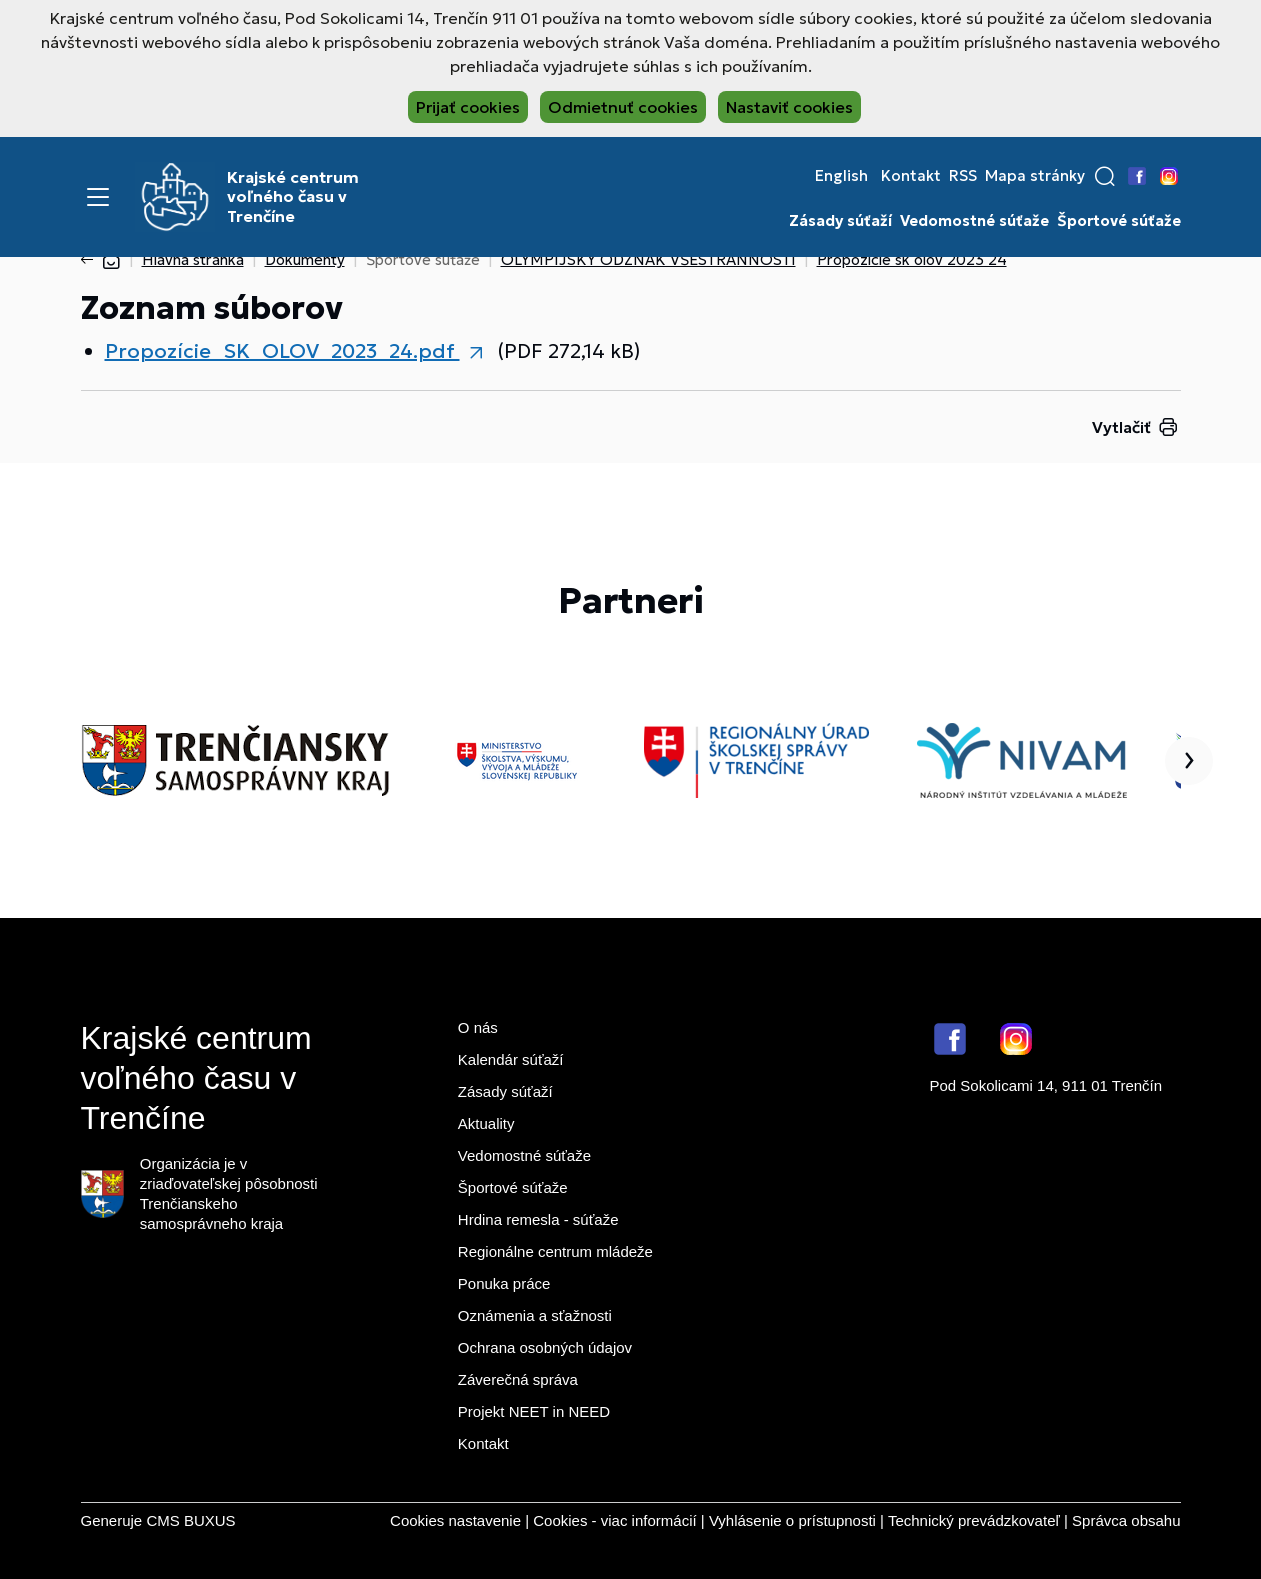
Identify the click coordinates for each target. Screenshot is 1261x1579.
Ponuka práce (504, 1283)
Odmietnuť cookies (623, 107)
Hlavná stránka (193, 259)
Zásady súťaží (840, 221)
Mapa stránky (1035, 176)
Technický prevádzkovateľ (974, 1520)
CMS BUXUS (190, 1520)
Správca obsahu (1126, 1520)
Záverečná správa (518, 1379)
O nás (478, 1027)
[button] (1105, 176)
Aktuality (486, 1123)
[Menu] (98, 197)
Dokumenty (305, 259)
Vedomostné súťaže (974, 221)
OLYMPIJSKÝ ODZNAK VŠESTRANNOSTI (648, 259)
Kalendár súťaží (511, 1059)
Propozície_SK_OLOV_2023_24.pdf (282, 351)
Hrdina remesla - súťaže (538, 1219)
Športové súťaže (1119, 221)
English (841, 176)
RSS (963, 176)
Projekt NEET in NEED (534, 1411)
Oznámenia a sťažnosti (535, 1315)
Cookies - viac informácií (614, 1520)
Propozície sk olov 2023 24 (912, 259)
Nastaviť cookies (789, 107)
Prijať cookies (468, 107)
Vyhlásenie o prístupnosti (792, 1520)
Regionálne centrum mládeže (555, 1251)
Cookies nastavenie (455, 1520)
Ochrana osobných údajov (545, 1347)
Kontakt (911, 176)
